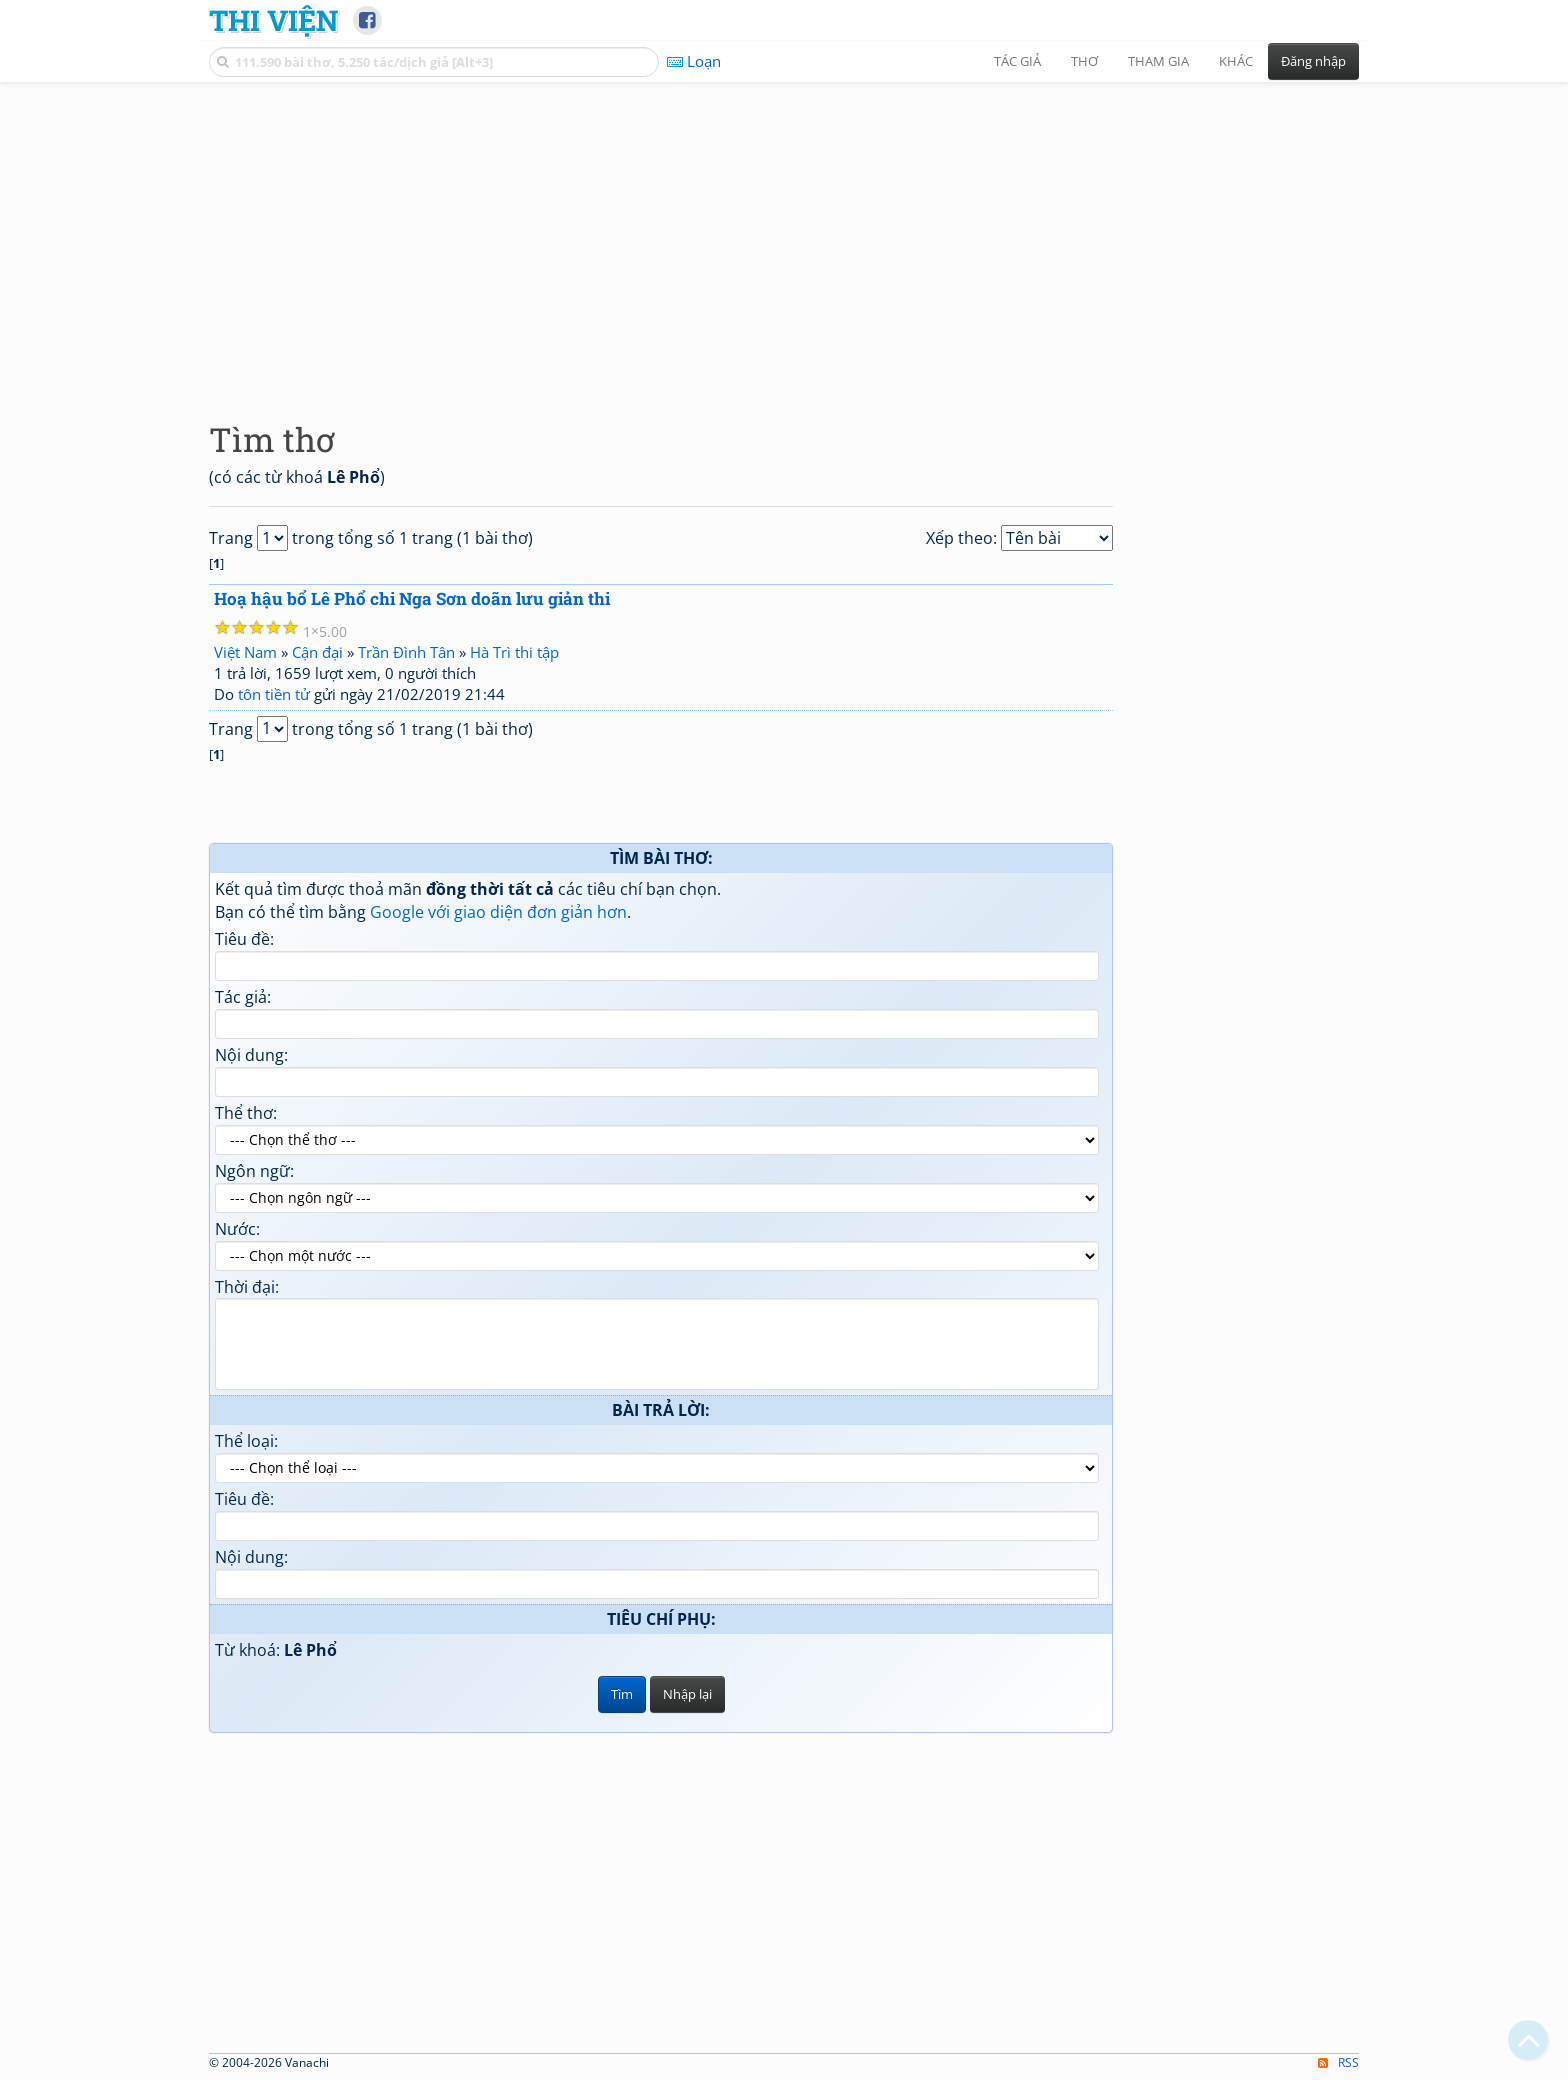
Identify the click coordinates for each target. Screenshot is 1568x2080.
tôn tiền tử (274, 694)
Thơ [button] (1084, 61)
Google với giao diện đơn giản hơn (498, 912)
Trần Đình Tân (406, 652)
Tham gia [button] (1158, 61)
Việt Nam (245, 652)
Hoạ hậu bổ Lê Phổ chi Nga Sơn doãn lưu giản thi (412, 598)
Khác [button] (1236, 61)
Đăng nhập (1313, 61)
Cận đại (317, 652)
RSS (1338, 2062)
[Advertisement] (784, 235)
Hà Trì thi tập (514, 652)
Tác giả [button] (1017, 61)
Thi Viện (273, 20)
